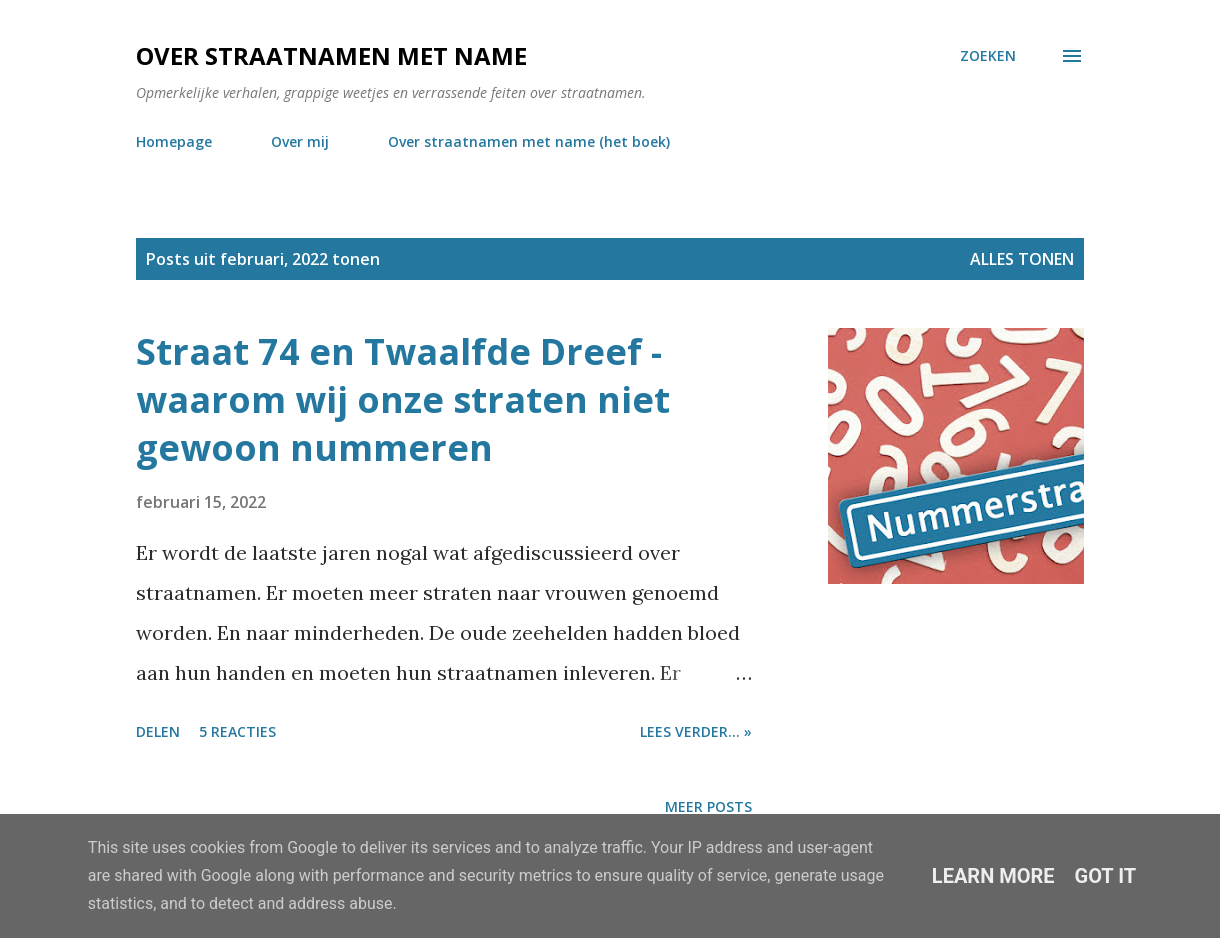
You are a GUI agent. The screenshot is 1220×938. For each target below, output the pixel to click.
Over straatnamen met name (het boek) (529, 141)
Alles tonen (1022, 259)
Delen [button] (158, 731)
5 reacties (237, 731)
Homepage (174, 141)
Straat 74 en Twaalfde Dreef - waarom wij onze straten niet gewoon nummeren (403, 399)
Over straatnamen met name (331, 55)
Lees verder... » (696, 731)
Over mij (300, 141)
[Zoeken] (988, 56)
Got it (1106, 876)
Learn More (993, 876)
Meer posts (708, 806)
